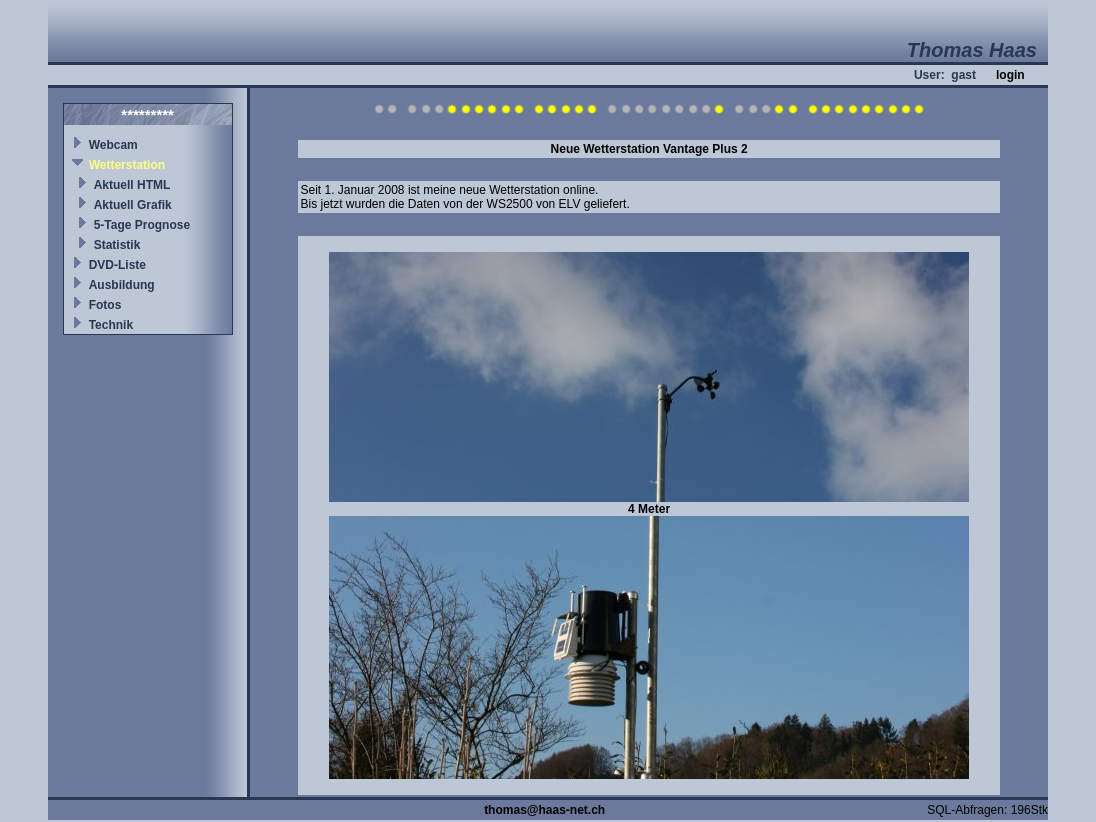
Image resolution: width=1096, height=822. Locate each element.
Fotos (105, 305)
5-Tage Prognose (142, 225)
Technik (111, 325)
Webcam (113, 145)
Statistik (117, 245)
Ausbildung (122, 285)
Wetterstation (127, 165)
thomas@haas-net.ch (544, 810)
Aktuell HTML (132, 185)
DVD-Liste (117, 265)
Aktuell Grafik (133, 205)
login (1010, 75)
